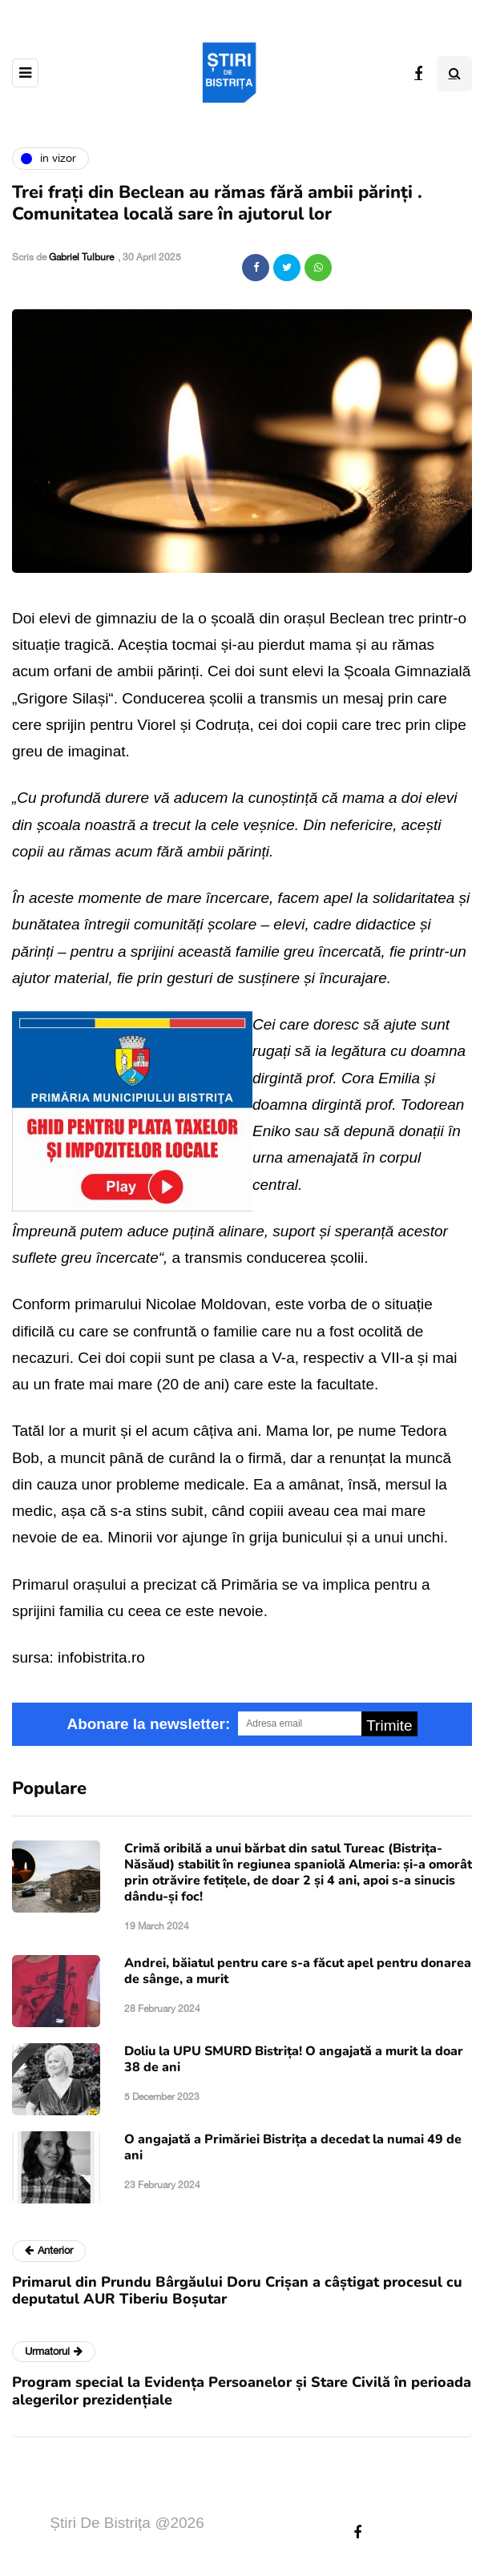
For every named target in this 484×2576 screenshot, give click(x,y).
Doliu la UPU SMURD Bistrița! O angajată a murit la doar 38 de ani (293, 2059)
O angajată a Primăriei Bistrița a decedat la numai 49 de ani (293, 2147)
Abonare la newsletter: (148, 1723)
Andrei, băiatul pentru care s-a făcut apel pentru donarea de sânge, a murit (297, 1971)
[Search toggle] (454, 73)
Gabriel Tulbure (81, 257)
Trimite (389, 1725)
